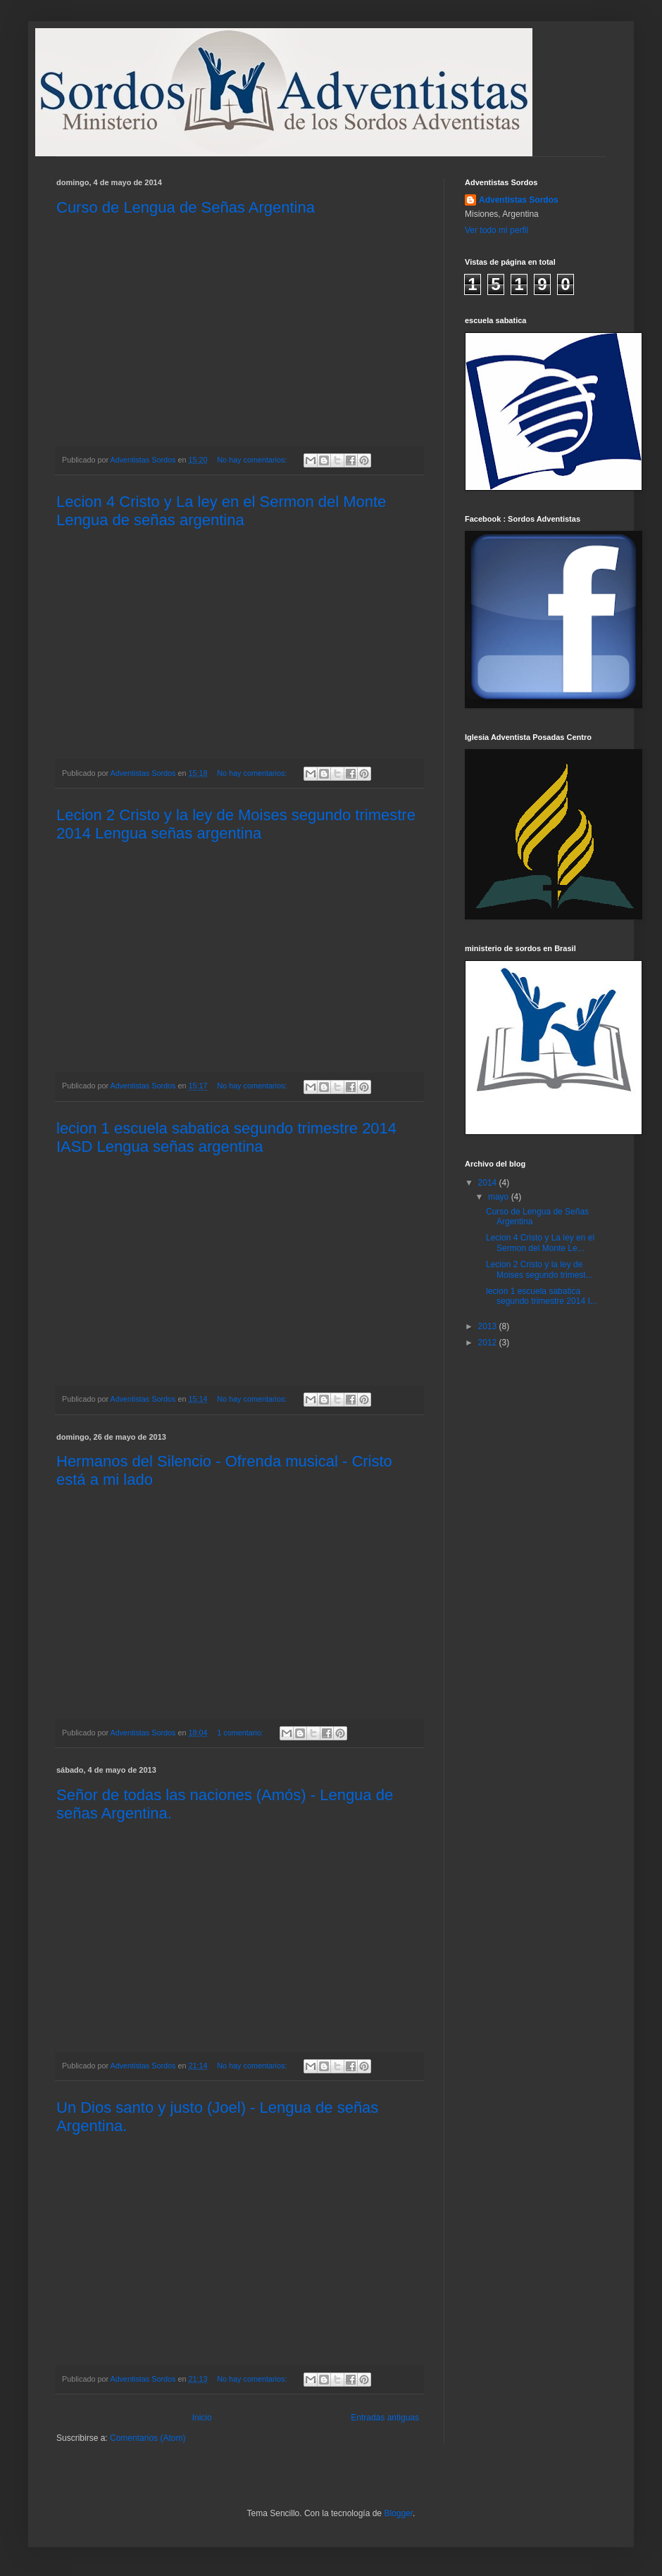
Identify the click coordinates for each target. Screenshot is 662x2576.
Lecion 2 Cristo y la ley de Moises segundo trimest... (539, 1269)
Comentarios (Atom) (147, 2438)
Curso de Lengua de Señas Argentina (185, 207)
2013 (488, 1326)
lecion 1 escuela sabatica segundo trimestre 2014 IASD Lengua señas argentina (226, 1137)
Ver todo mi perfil (496, 230)
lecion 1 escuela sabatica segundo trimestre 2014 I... (541, 1296)
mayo (499, 1197)
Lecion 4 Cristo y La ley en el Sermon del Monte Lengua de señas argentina (221, 511)
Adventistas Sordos (518, 200)
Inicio (202, 2418)
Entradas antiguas (385, 2418)
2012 (488, 1342)
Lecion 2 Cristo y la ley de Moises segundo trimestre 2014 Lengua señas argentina (236, 824)
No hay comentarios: (253, 459)
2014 (488, 1183)
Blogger (398, 2513)
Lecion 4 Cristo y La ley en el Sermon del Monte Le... (540, 1242)
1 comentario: (241, 1732)
